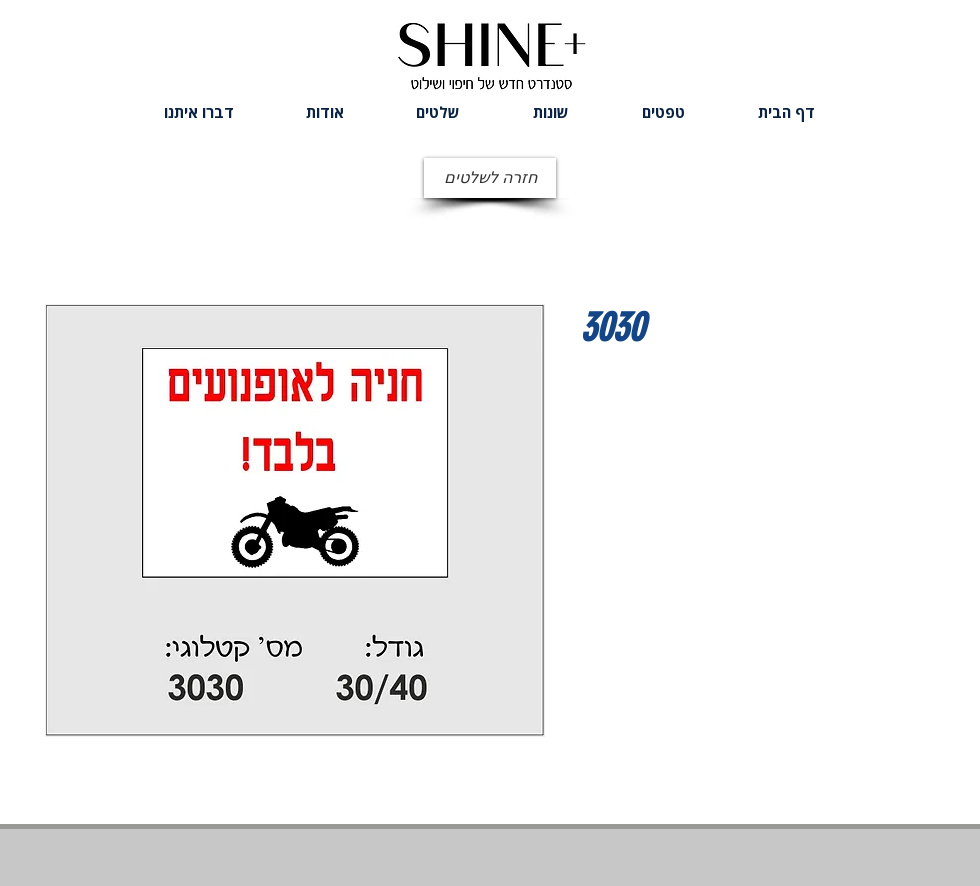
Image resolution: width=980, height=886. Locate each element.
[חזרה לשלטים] (490, 178)
